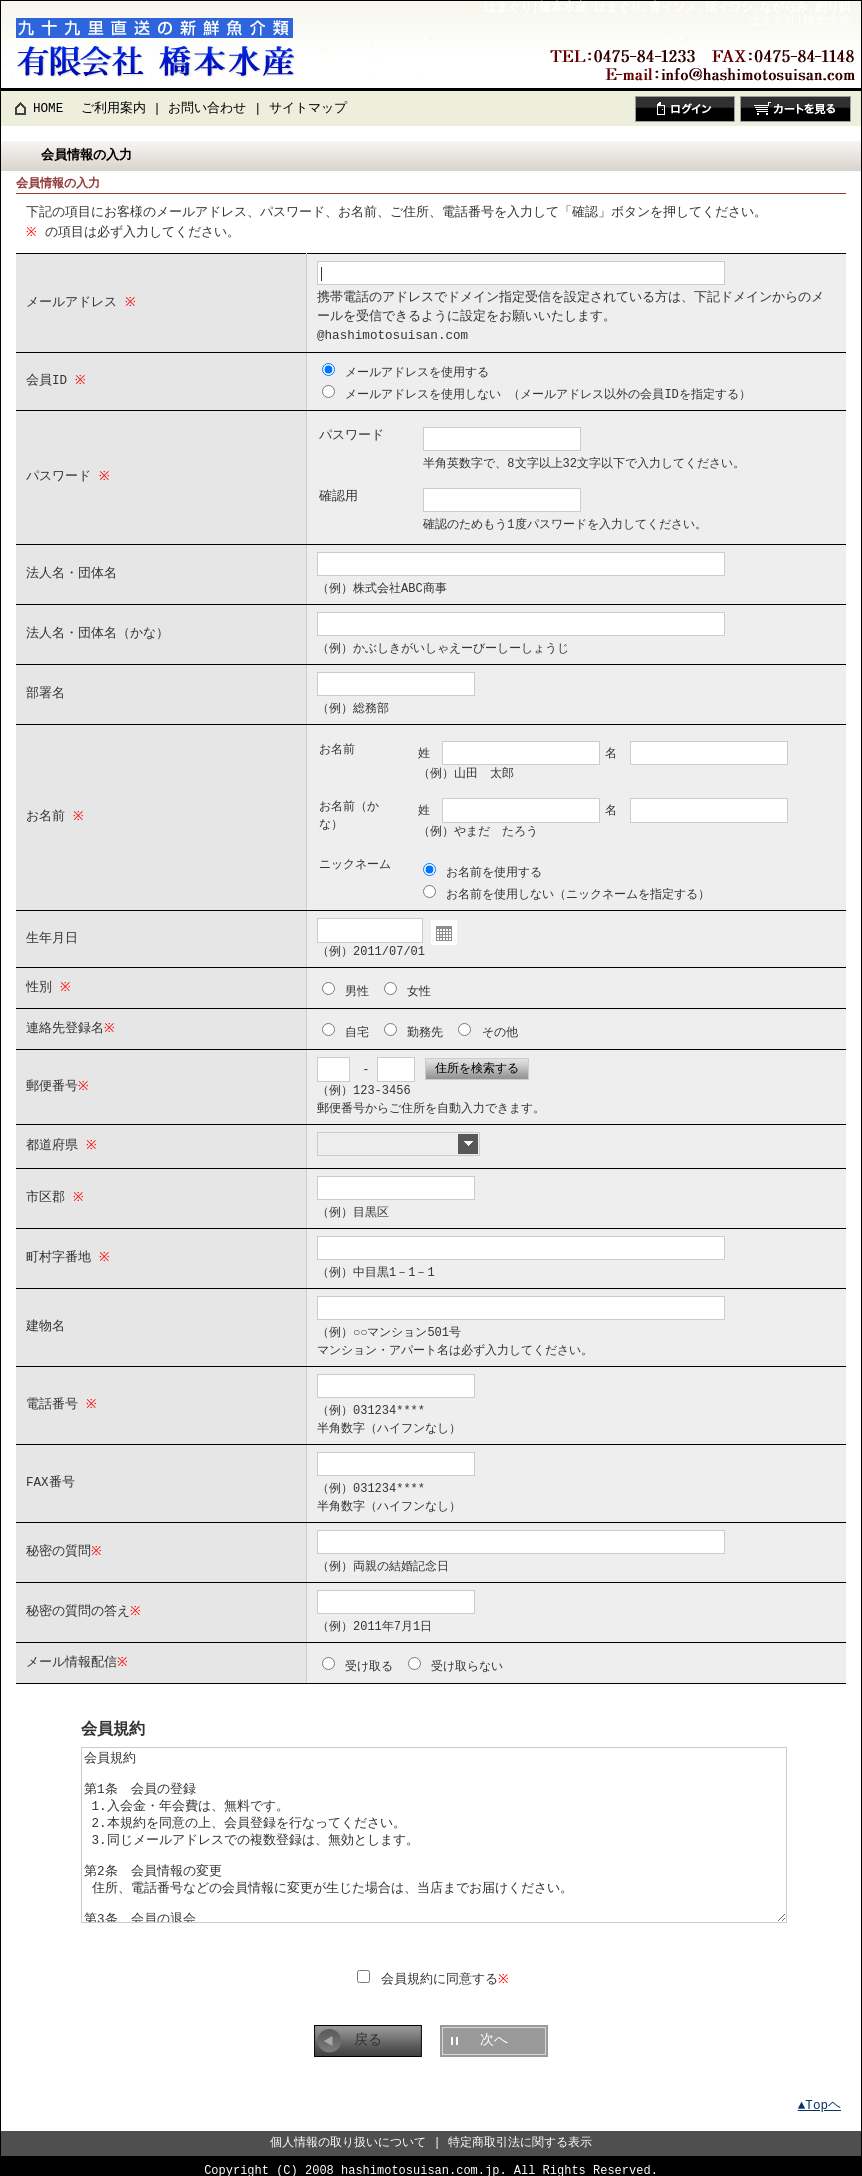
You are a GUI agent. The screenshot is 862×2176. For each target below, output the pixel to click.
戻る (368, 2029)
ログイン (685, 109)
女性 (419, 985)
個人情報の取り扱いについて (348, 2131)
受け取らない (467, 1657)
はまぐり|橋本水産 (799, 21)
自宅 (357, 1025)
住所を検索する (477, 1061)
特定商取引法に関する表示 (520, 2131)
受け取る (369, 1657)
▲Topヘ (819, 2094)
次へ (494, 2029)
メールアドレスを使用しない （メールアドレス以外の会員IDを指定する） (548, 391)
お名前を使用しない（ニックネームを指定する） (578, 889)
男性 (357, 985)
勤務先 (425, 1025)
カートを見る (795, 109)
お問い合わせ (207, 108)
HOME (48, 108)
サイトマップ (308, 108)
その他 (500, 1025)
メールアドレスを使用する (417, 370)
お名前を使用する (494, 868)
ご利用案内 (113, 108)
